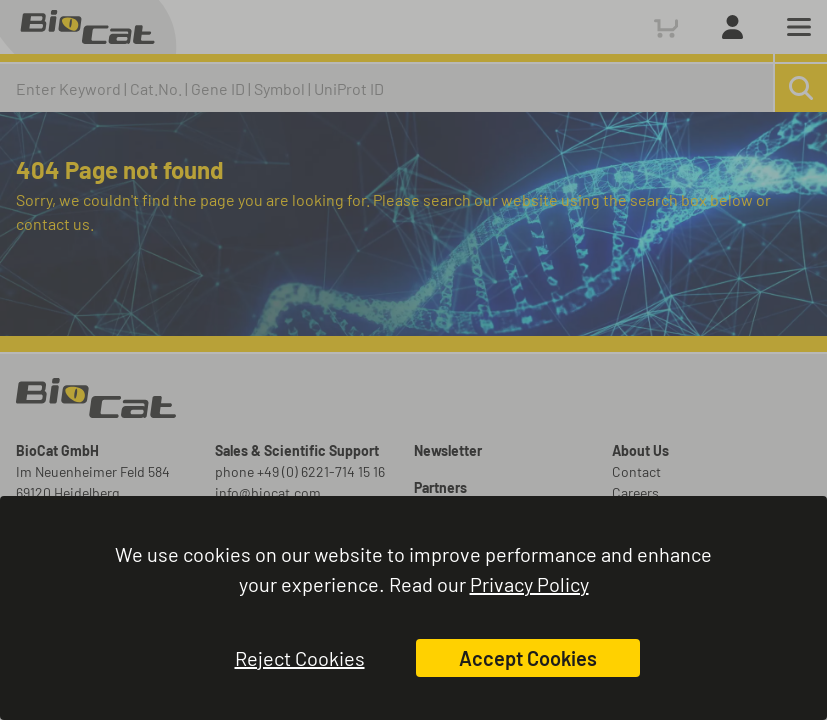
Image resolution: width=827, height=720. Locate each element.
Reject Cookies (300, 658)
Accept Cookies (528, 658)
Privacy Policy (529, 584)
